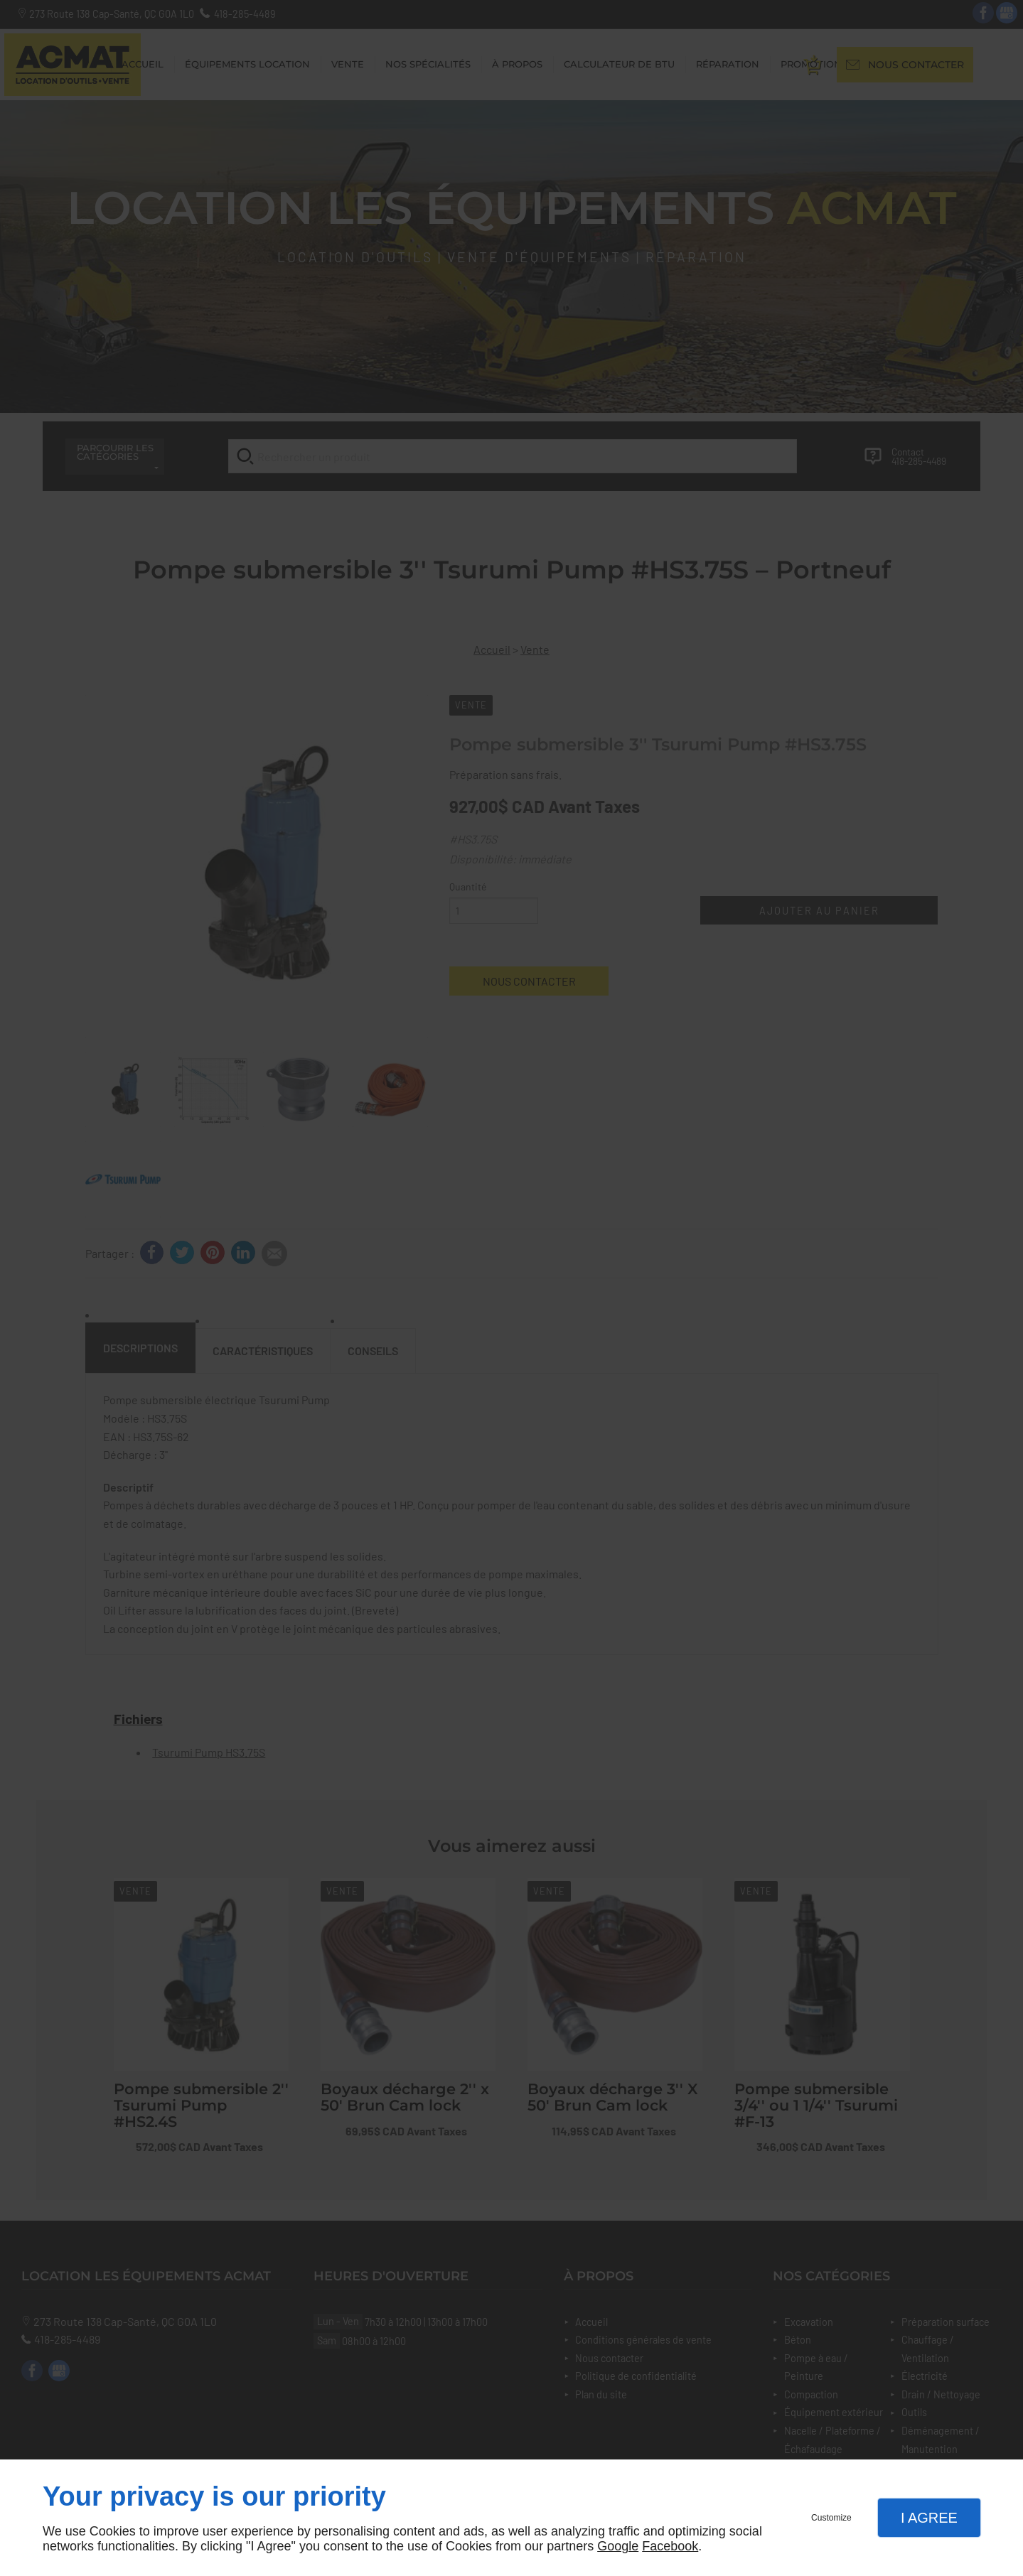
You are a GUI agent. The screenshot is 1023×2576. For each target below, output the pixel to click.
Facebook (670, 2546)
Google (617, 2546)
